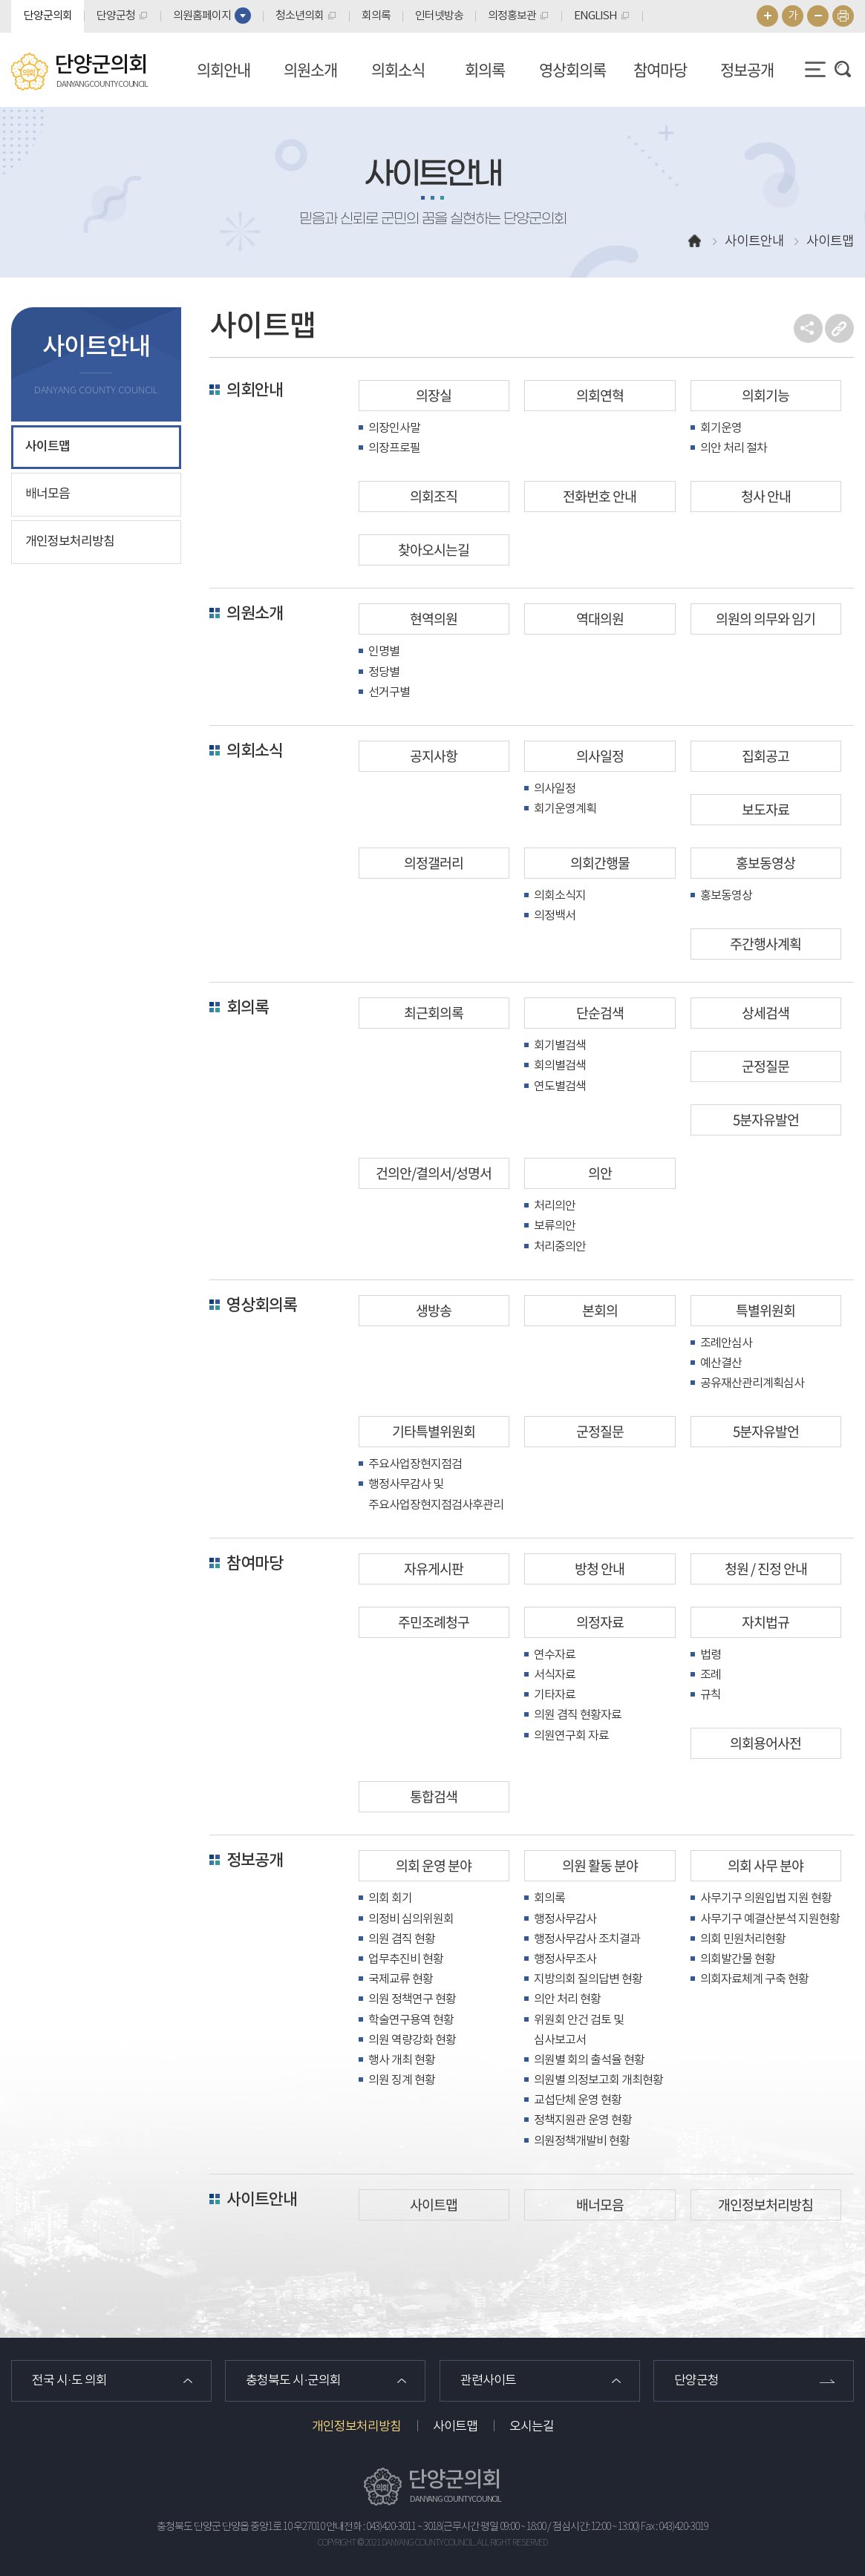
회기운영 (721, 428)
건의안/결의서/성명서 (434, 1173)
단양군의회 (48, 16)
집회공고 (765, 756)
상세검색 (765, 1013)
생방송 (433, 1310)
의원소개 (310, 69)
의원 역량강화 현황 (412, 2040)
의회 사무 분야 (765, 1865)
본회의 (600, 1310)
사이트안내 (261, 2199)
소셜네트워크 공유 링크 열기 (808, 328)
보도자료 (765, 809)
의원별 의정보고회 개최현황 (598, 2080)
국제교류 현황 (400, 1979)
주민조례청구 (433, 1622)
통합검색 (433, 1796)
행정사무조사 (565, 1959)
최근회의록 (433, 1013)
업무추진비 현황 (405, 1959)
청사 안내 (766, 496)
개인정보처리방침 (69, 541)
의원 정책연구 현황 (412, 1999)
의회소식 (398, 69)
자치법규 (765, 1622)
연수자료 (554, 1655)
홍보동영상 (765, 863)
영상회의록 (572, 69)
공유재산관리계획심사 (752, 1383)
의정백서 (554, 915)
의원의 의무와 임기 (765, 619)
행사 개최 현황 (401, 2060)
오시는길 (531, 2426)
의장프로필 (394, 448)
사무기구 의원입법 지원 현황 (766, 1898)
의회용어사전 (765, 1743)
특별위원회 (765, 1310)
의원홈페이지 (202, 16)
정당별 (383, 672)
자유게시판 (433, 1569)
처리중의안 (560, 1246)
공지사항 (433, 756)
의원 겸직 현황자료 (577, 1715)
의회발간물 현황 (737, 1959)
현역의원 (433, 619)
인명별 (383, 651)
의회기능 (765, 395)
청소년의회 (299, 16)
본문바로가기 (0, 0)
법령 (710, 1655)
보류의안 (554, 1226)
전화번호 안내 (599, 496)
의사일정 (600, 756)
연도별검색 (560, 1086)
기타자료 (554, 1695)
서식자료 (554, 1675)
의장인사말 (394, 428)
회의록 (376, 16)
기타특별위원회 (433, 1431)
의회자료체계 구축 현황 (754, 1979)
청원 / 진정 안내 (766, 1569)
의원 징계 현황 (401, 2080)
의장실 (433, 395)
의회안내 (223, 69)
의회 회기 (390, 1898)
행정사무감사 (565, 1919)
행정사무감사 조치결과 (587, 1939)
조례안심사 (726, 1343)
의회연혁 (600, 395)
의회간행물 (600, 863)
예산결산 (721, 1363)
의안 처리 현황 (567, 1999)
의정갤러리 (433, 863)
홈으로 (695, 242)
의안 (600, 1173)
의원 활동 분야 (600, 1865)
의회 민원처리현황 (743, 1939)
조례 (710, 1675)
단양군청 (116, 16)
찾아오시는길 (433, 550)
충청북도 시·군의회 (293, 2380)
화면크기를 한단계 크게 (767, 16)
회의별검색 (560, 1065)
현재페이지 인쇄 (843, 16)
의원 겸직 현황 (401, 1939)
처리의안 (554, 1206)
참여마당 (660, 69)
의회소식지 (560, 895)
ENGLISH (595, 16)
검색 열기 (843, 69)
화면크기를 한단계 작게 (818, 16)
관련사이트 (488, 2380)
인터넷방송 (439, 16)
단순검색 (600, 1013)
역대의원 (600, 619)
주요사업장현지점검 (415, 1464)
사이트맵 (47, 446)
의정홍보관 (512, 16)
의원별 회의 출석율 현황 (589, 2060)
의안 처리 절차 (733, 448)
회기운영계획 (565, 809)
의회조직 (433, 496)
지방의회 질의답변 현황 (588, 1979)
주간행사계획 (765, 944)
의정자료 (600, 1622)
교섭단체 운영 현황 (577, 2100)
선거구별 (389, 692)
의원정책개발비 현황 (582, 2141)
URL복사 (839, 328)
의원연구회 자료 (571, 1736)
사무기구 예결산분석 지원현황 (770, 1919)
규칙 (710, 1695)
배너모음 (47, 494)
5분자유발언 (766, 1120)
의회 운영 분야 (433, 1865)
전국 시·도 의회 (69, 2380)
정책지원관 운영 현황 (583, 2120)
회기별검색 (560, 1045)
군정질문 (765, 1066)
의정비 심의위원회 (411, 1919)
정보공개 (747, 69)
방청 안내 (599, 1569)
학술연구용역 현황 (411, 2020)
